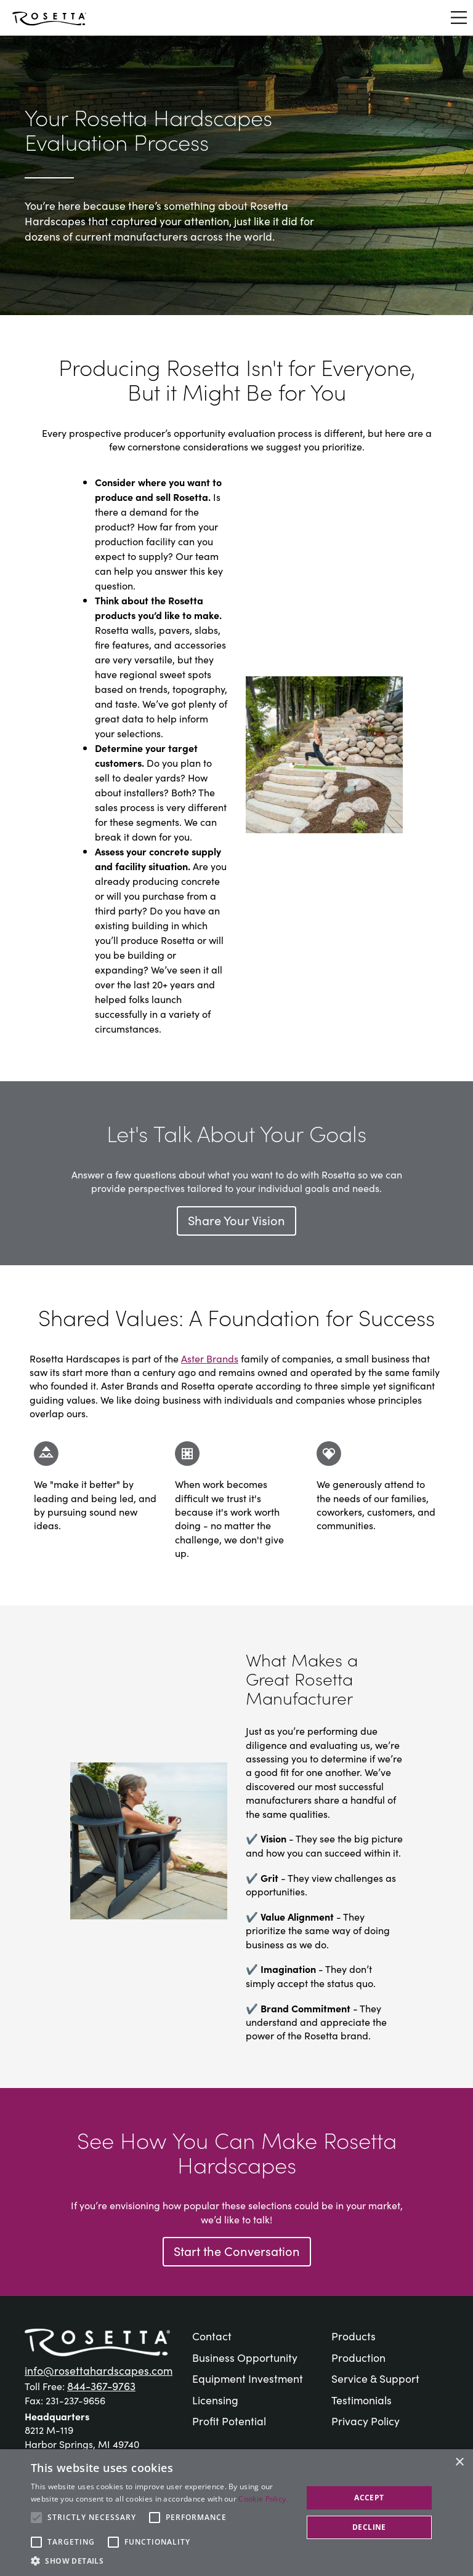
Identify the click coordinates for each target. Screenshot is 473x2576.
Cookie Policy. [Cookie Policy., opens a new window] (263, 2499)
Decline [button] (369, 2527)
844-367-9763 (101, 2385)
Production (358, 2357)
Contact (212, 2335)
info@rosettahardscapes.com (98, 2370)
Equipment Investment (247, 2378)
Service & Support (375, 2378)
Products (353, 2335)
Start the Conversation (237, 2250)
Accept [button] (369, 2497)
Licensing (215, 2399)
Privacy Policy (365, 2420)
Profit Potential (229, 2420)
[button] (162, 2560)
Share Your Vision (236, 1219)
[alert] (236, 2512)
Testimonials (361, 2399)
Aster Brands (209, 1358)
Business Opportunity (244, 2357)
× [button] (459, 2462)
